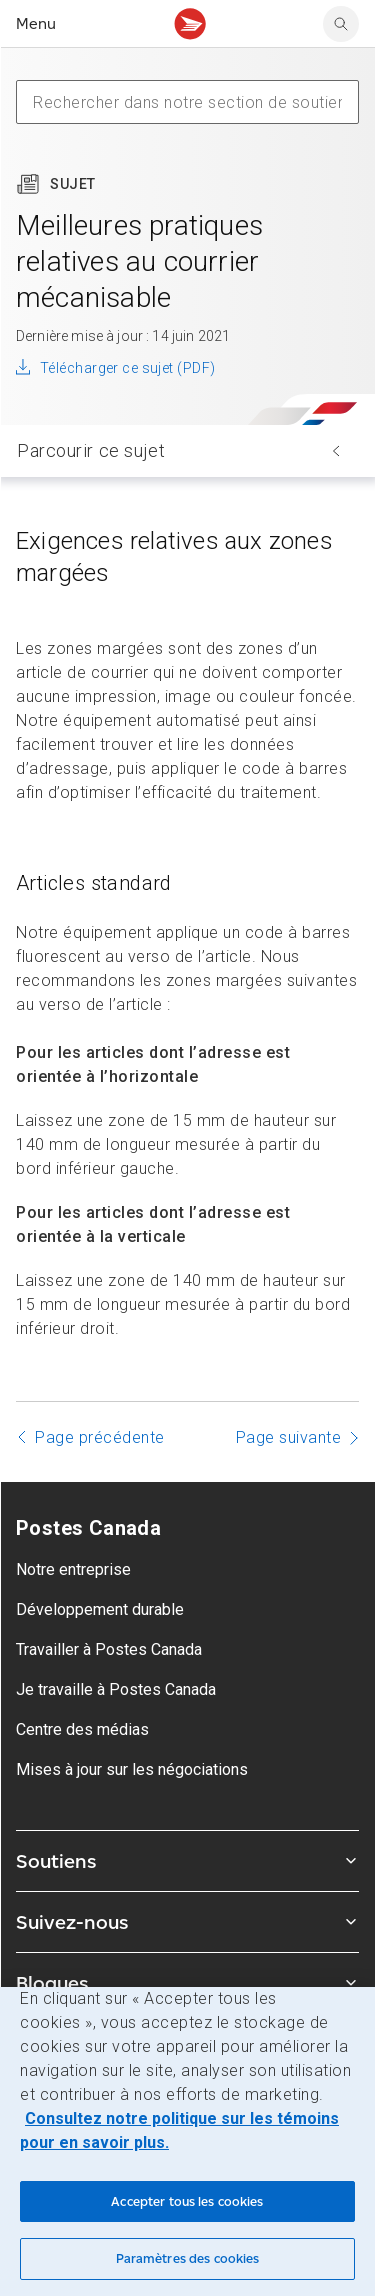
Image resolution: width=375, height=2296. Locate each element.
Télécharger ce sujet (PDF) (127, 368)
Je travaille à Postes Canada (116, 1689)
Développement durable (100, 1609)
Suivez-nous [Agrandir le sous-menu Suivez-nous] (187, 1922)
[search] (341, 24)
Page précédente (100, 1437)
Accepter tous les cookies (187, 2201)
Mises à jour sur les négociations (132, 1769)
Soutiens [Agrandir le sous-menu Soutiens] (187, 1861)
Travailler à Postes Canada (109, 1649)
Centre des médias (82, 1729)
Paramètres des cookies (188, 2258)
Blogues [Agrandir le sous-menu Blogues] (187, 1983)
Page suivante (289, 1437)
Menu (36, 23)
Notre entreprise (73, 1569)
